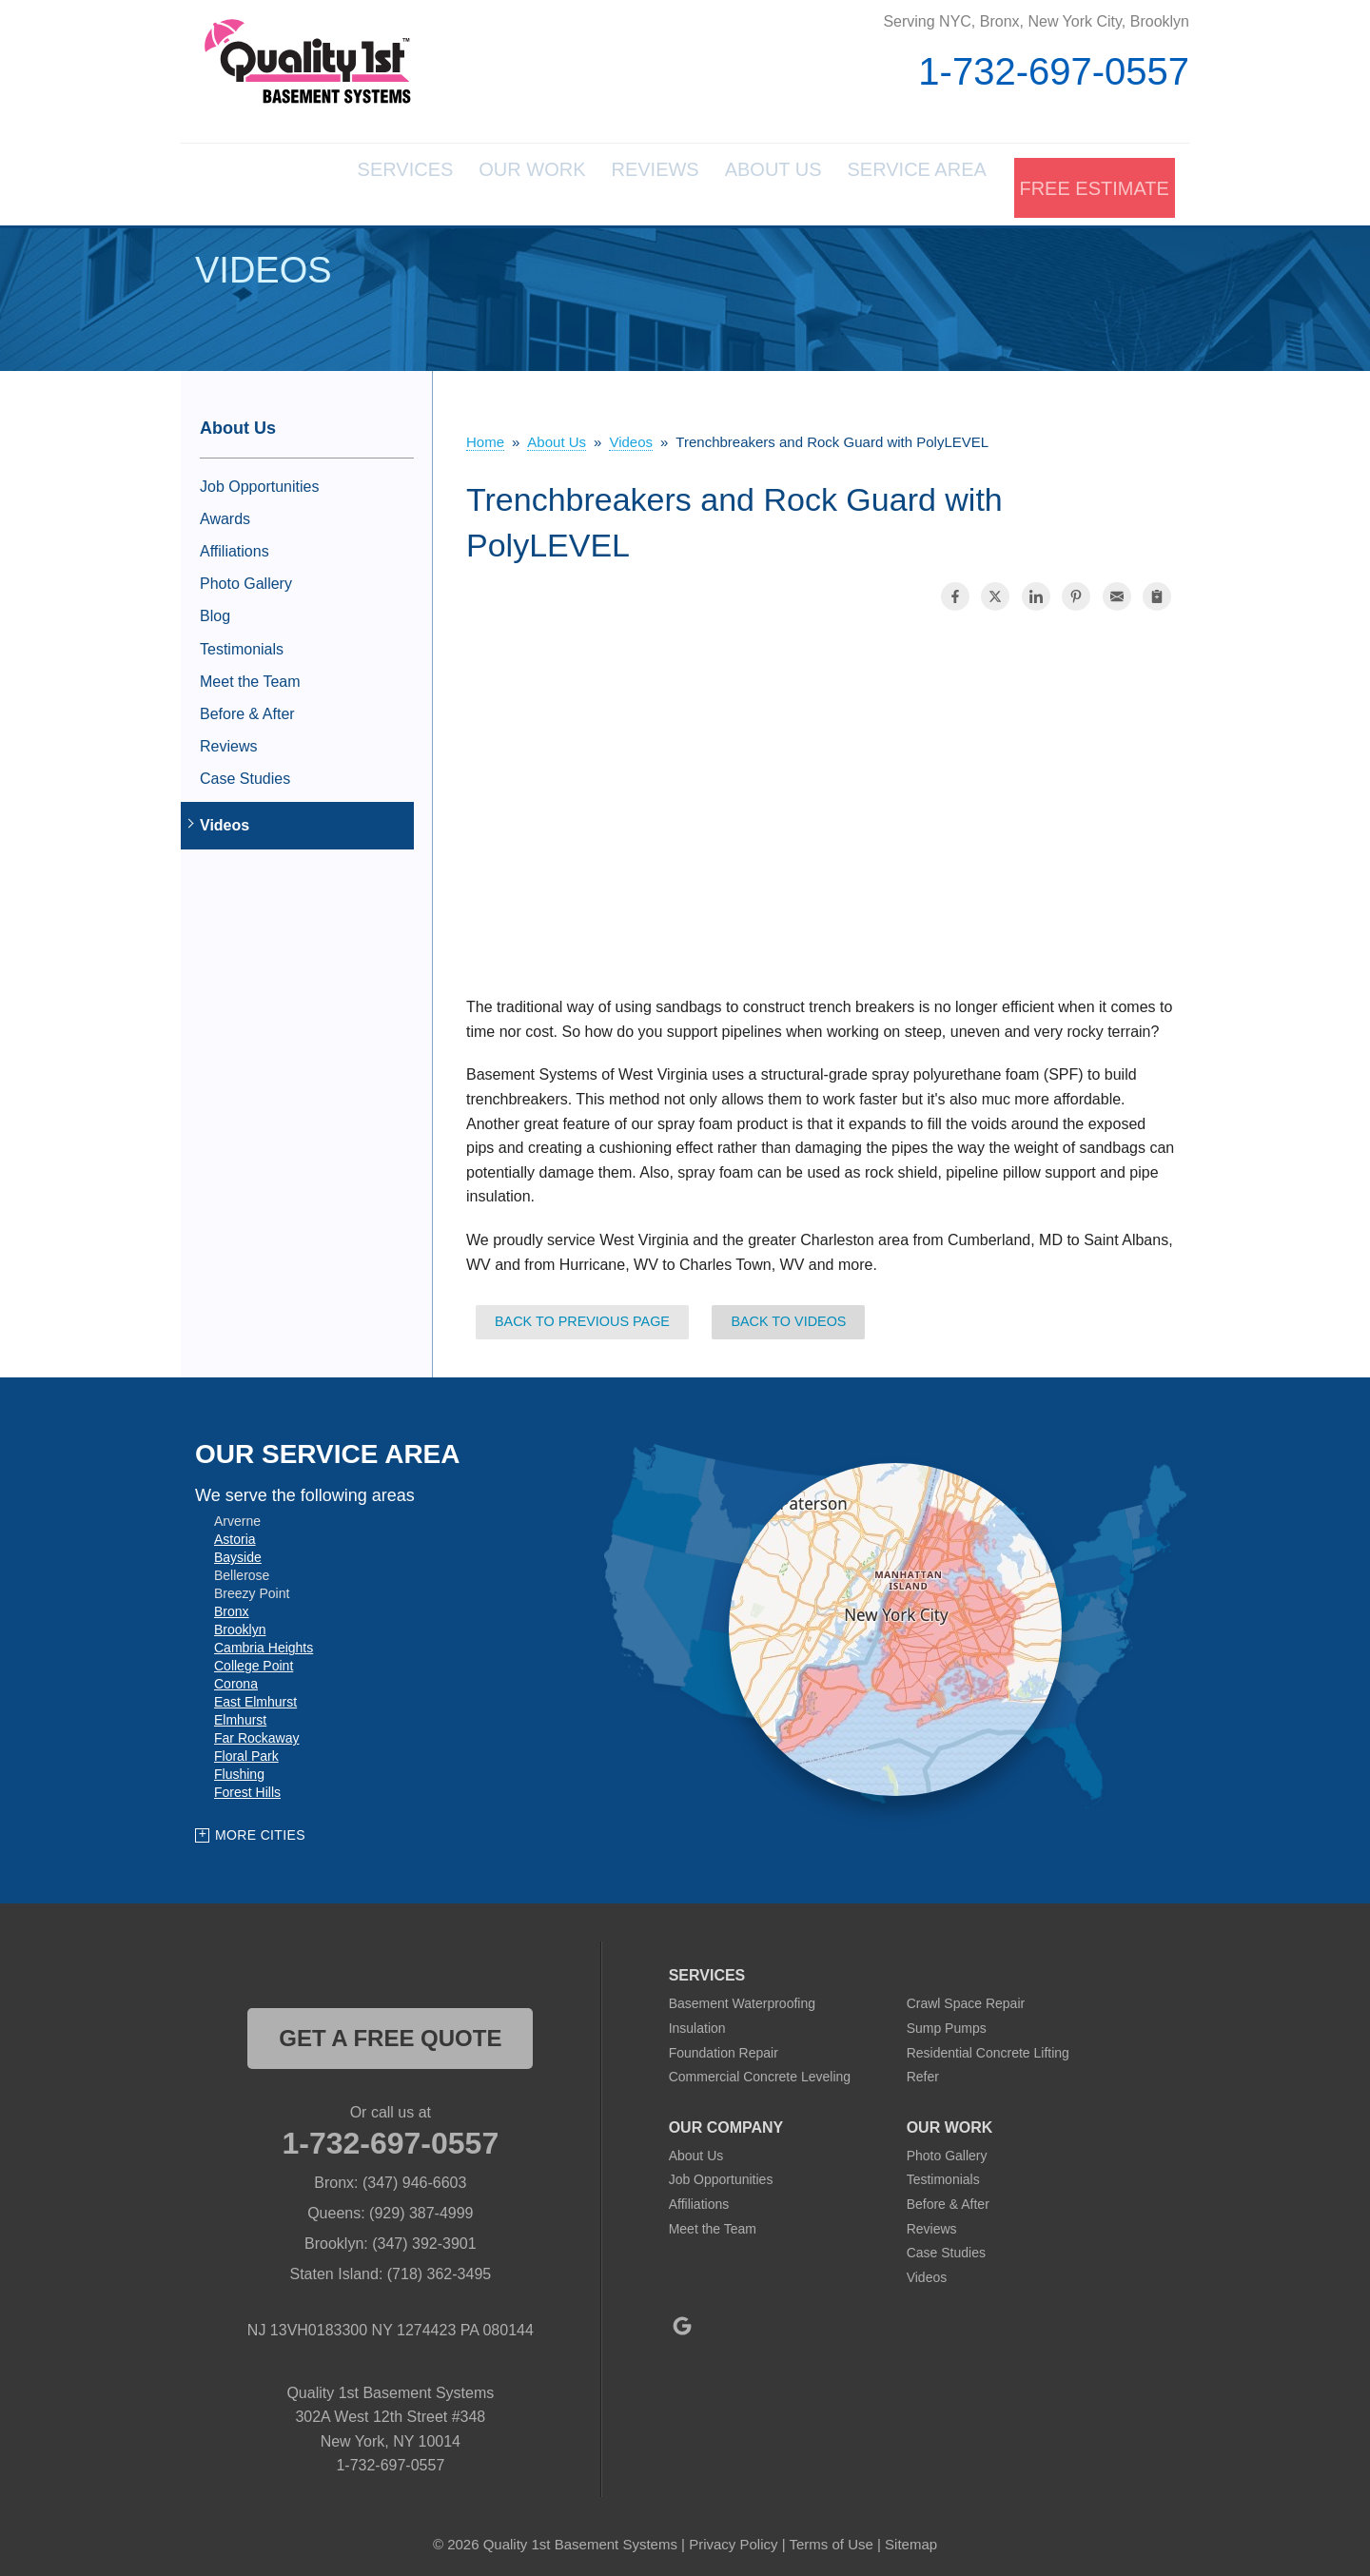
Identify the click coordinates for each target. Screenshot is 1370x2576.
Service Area (898, 180)
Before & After (247, 706)
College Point (253, 1659)
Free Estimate (1090, 180)
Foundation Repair (723, 2045)
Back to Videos (788, 1314)
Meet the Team (250, 674)
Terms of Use (830, 2537)
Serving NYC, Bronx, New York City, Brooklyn (1036, 21)
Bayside (238, 1550)
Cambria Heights (263, 1641)
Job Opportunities (259, 479)
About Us (732, 180)
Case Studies (245, 772)
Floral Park (246, 1749)
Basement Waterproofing (742, 1996)
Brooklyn (239, 1622)
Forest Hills (247, 1785)
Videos (224, 818)
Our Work (448, 180)
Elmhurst (240, 1713)
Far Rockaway (256, 1731)
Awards (225, 511)
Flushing (239, 1767)
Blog (215, 609)
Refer (923, 2070)
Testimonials (242, 642)
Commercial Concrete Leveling (760, 2070)
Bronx (231, 1604)
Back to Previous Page (582, 1314)
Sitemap (911, 2537)
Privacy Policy (733, 2537)
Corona (236, 1677)
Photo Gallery (246, 577)
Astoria (235, 1532)
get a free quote (390, 2031)
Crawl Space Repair (966, 1996)
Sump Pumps (947, 2020)
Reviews (592, 180)
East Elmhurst (255, 1695)
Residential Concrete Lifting (988, 2045)
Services (299, 180)
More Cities (260, 1827)
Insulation (697, 2020)
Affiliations (234, 544)
